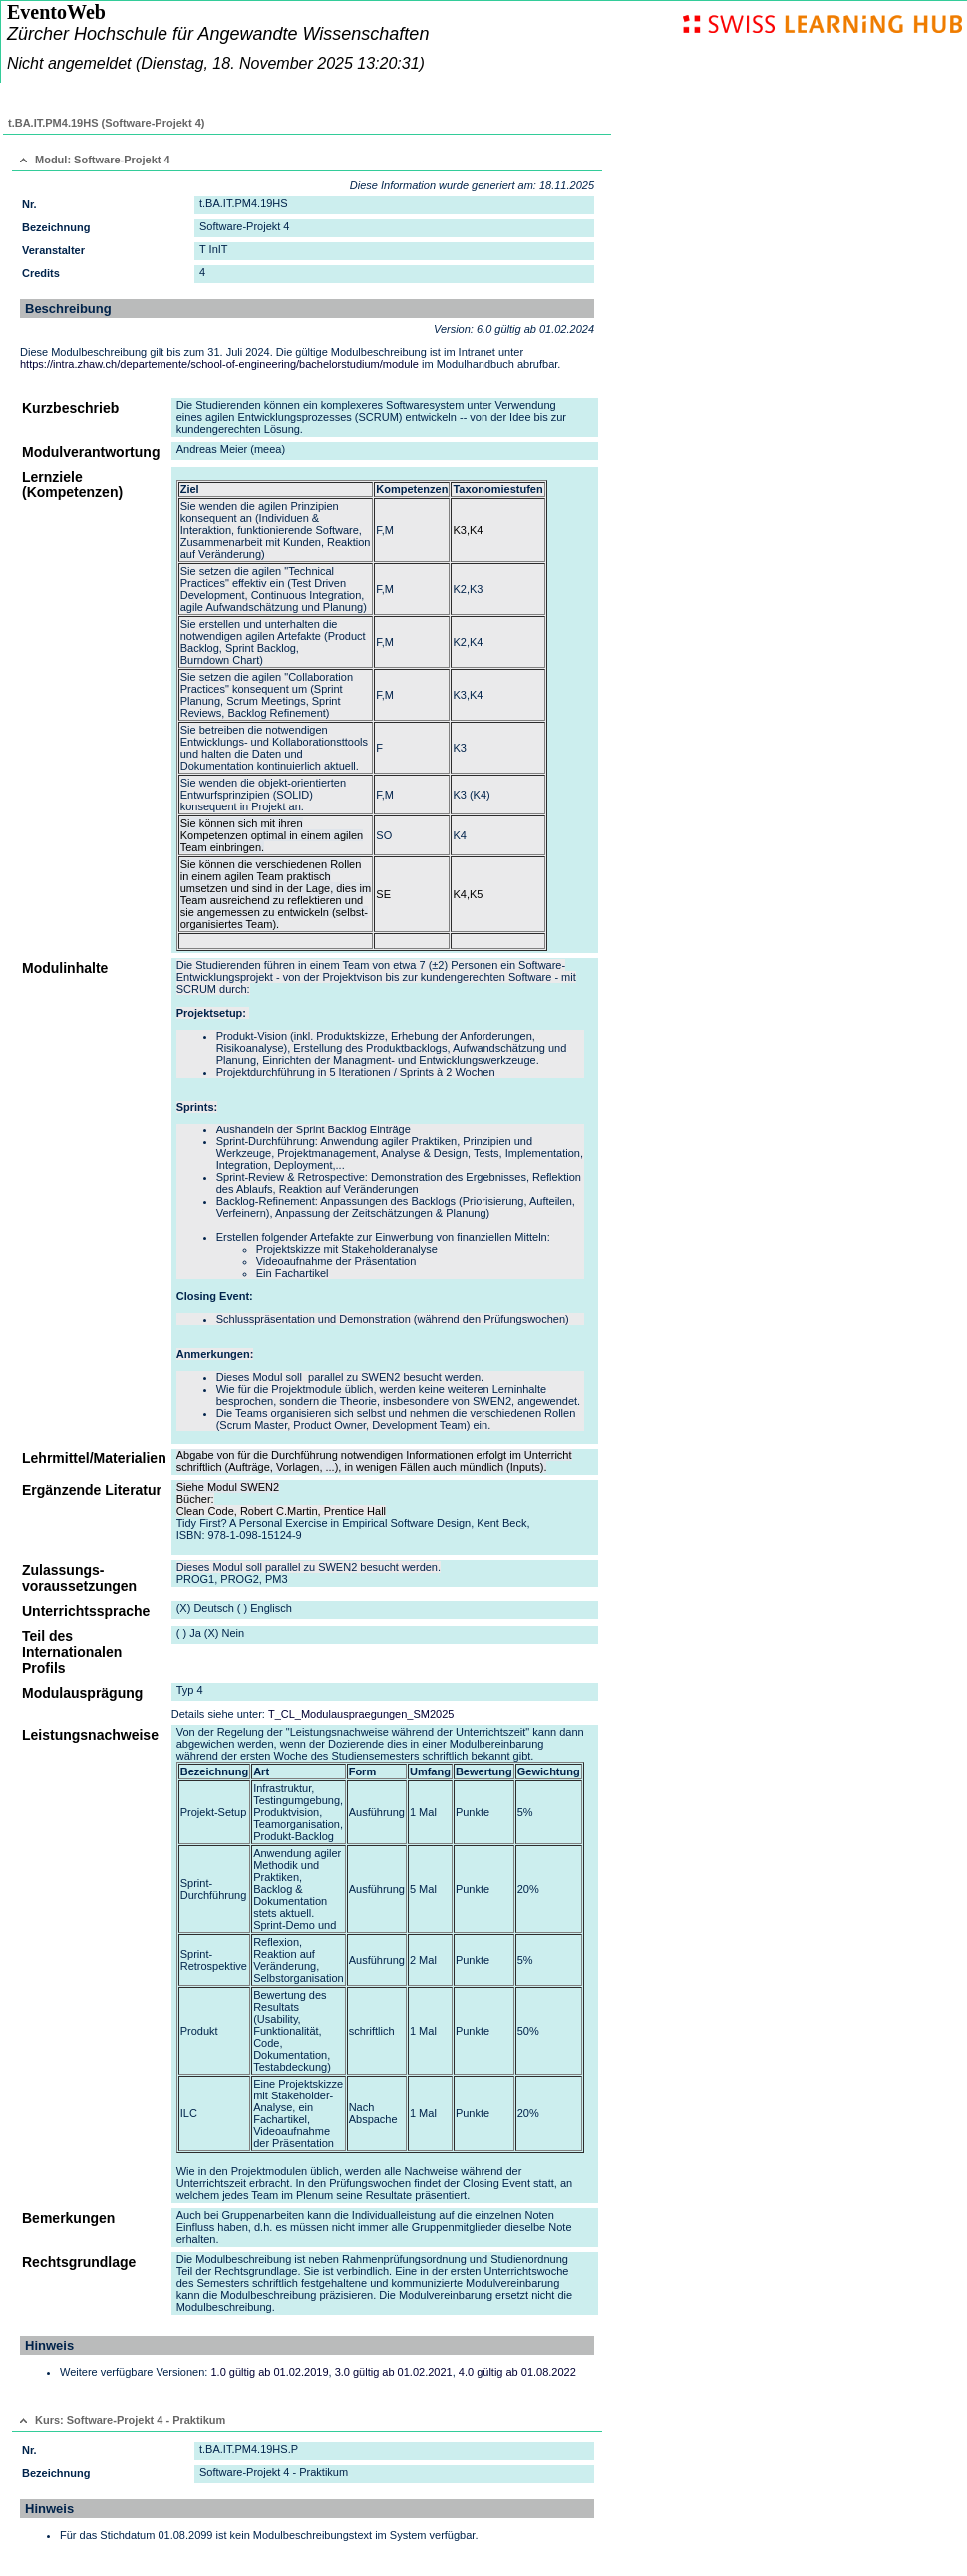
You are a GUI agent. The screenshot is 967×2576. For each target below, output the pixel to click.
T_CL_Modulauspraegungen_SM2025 (361, 1714)
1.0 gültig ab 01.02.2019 (269, 2372)
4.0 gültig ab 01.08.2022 (517, 2372)
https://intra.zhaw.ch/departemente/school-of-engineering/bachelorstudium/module (219, 364)
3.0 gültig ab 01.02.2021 (394, 2372)
